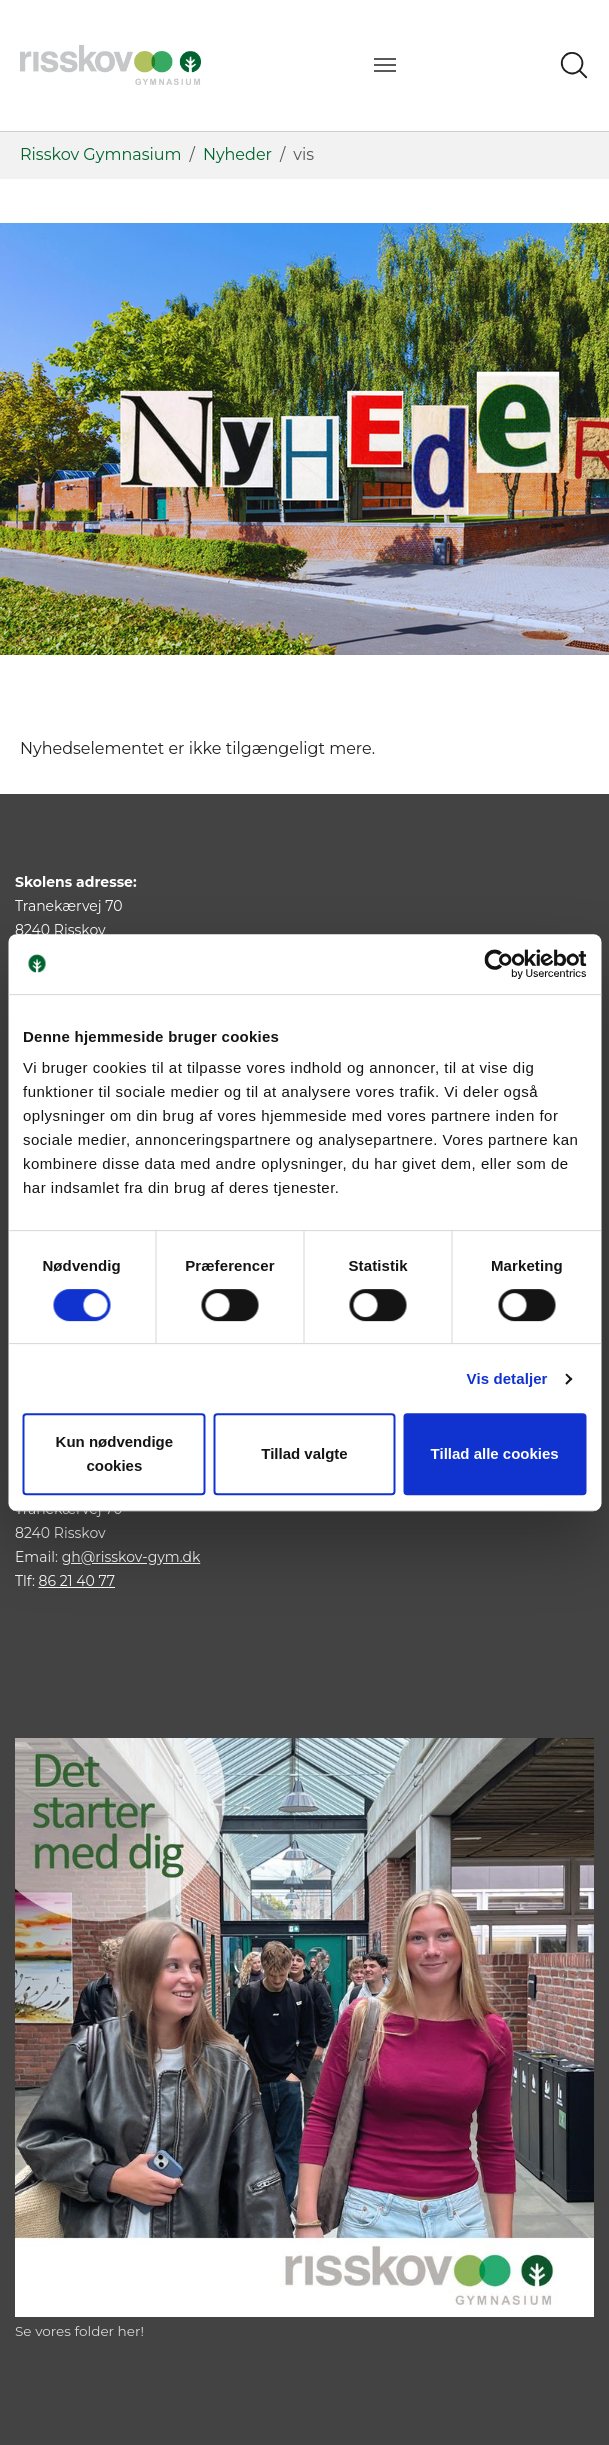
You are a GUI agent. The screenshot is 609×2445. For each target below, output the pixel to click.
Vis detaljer (507, 1378)
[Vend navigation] (385, 65)
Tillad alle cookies (495, 1453)
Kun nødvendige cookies (115, 1453)
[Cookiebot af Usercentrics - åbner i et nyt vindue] (498, 964)
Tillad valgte (304, 1453)
